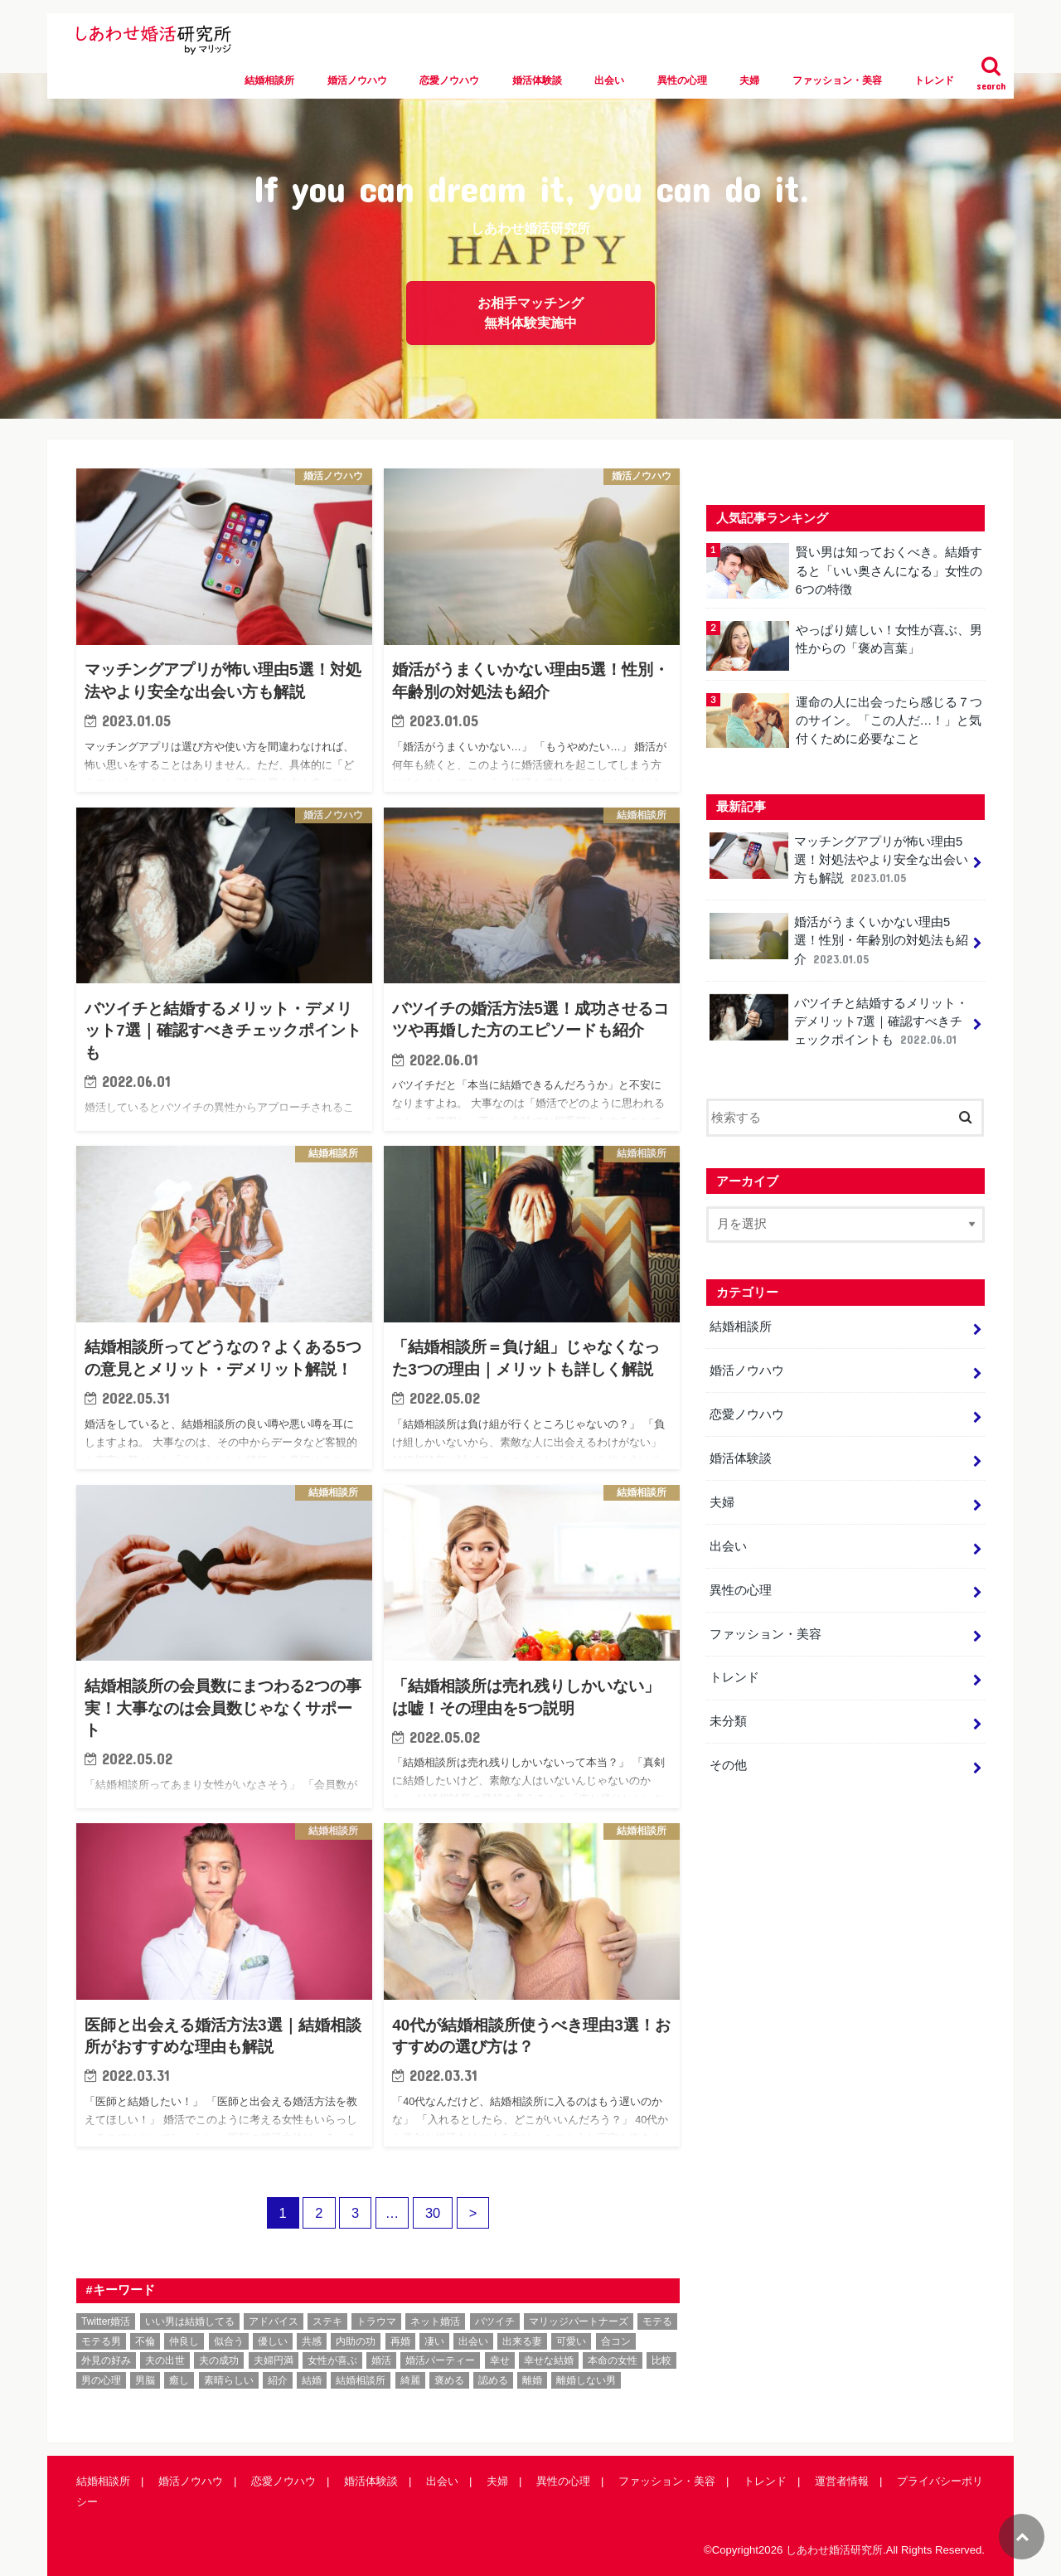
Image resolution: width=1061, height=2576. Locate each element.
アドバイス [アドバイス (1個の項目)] (273, 2321)
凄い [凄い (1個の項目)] (434, 2341)
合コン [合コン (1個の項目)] (616, 2341)
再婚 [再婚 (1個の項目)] (400, 2341)
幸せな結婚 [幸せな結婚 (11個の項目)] (549, 2360)
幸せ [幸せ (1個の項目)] (500, 2360)
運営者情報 (842, 2481)
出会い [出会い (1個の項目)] (473, 2341)
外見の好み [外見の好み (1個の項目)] (106, 2360)
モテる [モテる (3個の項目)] (657, 2321)
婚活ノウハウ (357, 80)
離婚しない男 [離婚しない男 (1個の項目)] (586, 2380)
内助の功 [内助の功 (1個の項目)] (355, 2341)
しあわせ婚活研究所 (834, 2550)
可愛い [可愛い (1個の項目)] (571, 2341)
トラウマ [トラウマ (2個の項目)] (376, 2321)
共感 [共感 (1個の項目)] (312, 2341)
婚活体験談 (537, 80)
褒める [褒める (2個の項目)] (449, 2380)
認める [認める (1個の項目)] (493, 2380)
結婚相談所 (269, 80)
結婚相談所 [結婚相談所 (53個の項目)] (360, 2380)
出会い (609, 80)
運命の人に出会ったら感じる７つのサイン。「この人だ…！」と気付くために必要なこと (888, 720)
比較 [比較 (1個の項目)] (661, 2360)
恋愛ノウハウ (449, 80)
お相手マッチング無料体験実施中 (530, 312)
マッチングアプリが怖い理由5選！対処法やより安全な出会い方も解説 (839, 859)
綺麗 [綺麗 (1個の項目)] (410, 2380)
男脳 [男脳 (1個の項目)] (145, 2380)
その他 (728, 1765)
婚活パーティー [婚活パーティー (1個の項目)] (440, 2360)
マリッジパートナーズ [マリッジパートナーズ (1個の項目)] (578, 2321)
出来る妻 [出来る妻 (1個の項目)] (522, 2341)
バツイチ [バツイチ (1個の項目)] (495, 2321)
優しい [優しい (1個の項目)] (273, 2341)
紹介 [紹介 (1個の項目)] (278, 2380)
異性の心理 (682, 80)
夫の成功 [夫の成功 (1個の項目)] (219, 2360)
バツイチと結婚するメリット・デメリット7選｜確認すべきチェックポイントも (839, 1021)
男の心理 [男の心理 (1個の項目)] (101, 2380)
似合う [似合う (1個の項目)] (229, 2341)
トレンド (934, 80)
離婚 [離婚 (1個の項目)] (532, 2380)
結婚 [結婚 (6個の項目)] (312, 2380)
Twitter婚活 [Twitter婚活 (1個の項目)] (105, 2321)
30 (432, 2212)
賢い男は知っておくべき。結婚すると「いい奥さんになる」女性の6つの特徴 (888, 570)
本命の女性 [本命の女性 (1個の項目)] (612, 2360)
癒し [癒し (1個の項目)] (179, 2380)
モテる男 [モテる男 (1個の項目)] (101, 2341)
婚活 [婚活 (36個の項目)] (381, 2360)
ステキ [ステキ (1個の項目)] (327, 2321)
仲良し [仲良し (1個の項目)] (184, 2341)
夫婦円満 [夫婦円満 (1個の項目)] (273, 2360)
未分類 (728, 1721)
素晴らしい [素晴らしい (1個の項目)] (229, 2380)
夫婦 (749, 80)
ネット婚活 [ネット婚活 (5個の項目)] (435, 2321)
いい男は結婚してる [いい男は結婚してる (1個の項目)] (190, 2321)
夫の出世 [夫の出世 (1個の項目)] (165, 2360)
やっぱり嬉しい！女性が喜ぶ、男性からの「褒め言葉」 (888, 639)
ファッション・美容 (837, 80)
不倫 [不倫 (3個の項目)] (145, 2341)
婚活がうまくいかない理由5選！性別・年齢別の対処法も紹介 (839, 940)
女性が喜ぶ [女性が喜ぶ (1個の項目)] (332, 2360)
